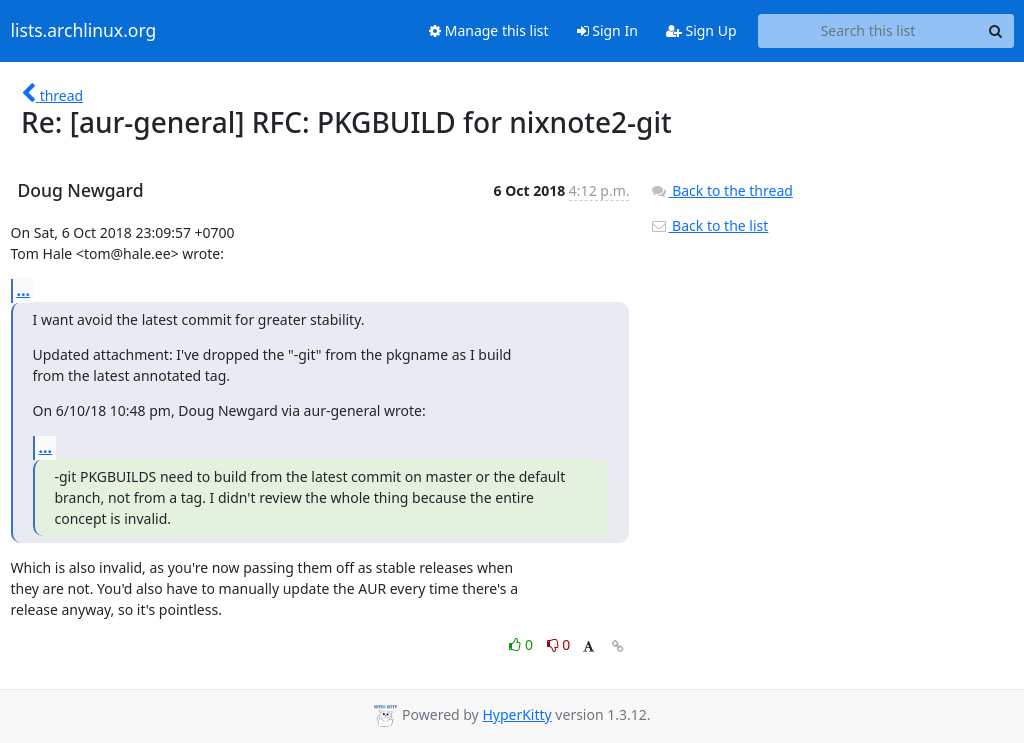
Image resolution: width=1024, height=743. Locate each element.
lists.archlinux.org (84, 31)
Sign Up (701, 30)
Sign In (607, 30)
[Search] (996, 31)
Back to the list (709, 225)
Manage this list (489, 30)
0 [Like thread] (522, 644)
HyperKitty (516, 714)
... (24, 290)
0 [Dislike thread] (559, 644)
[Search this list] (868, 31)
